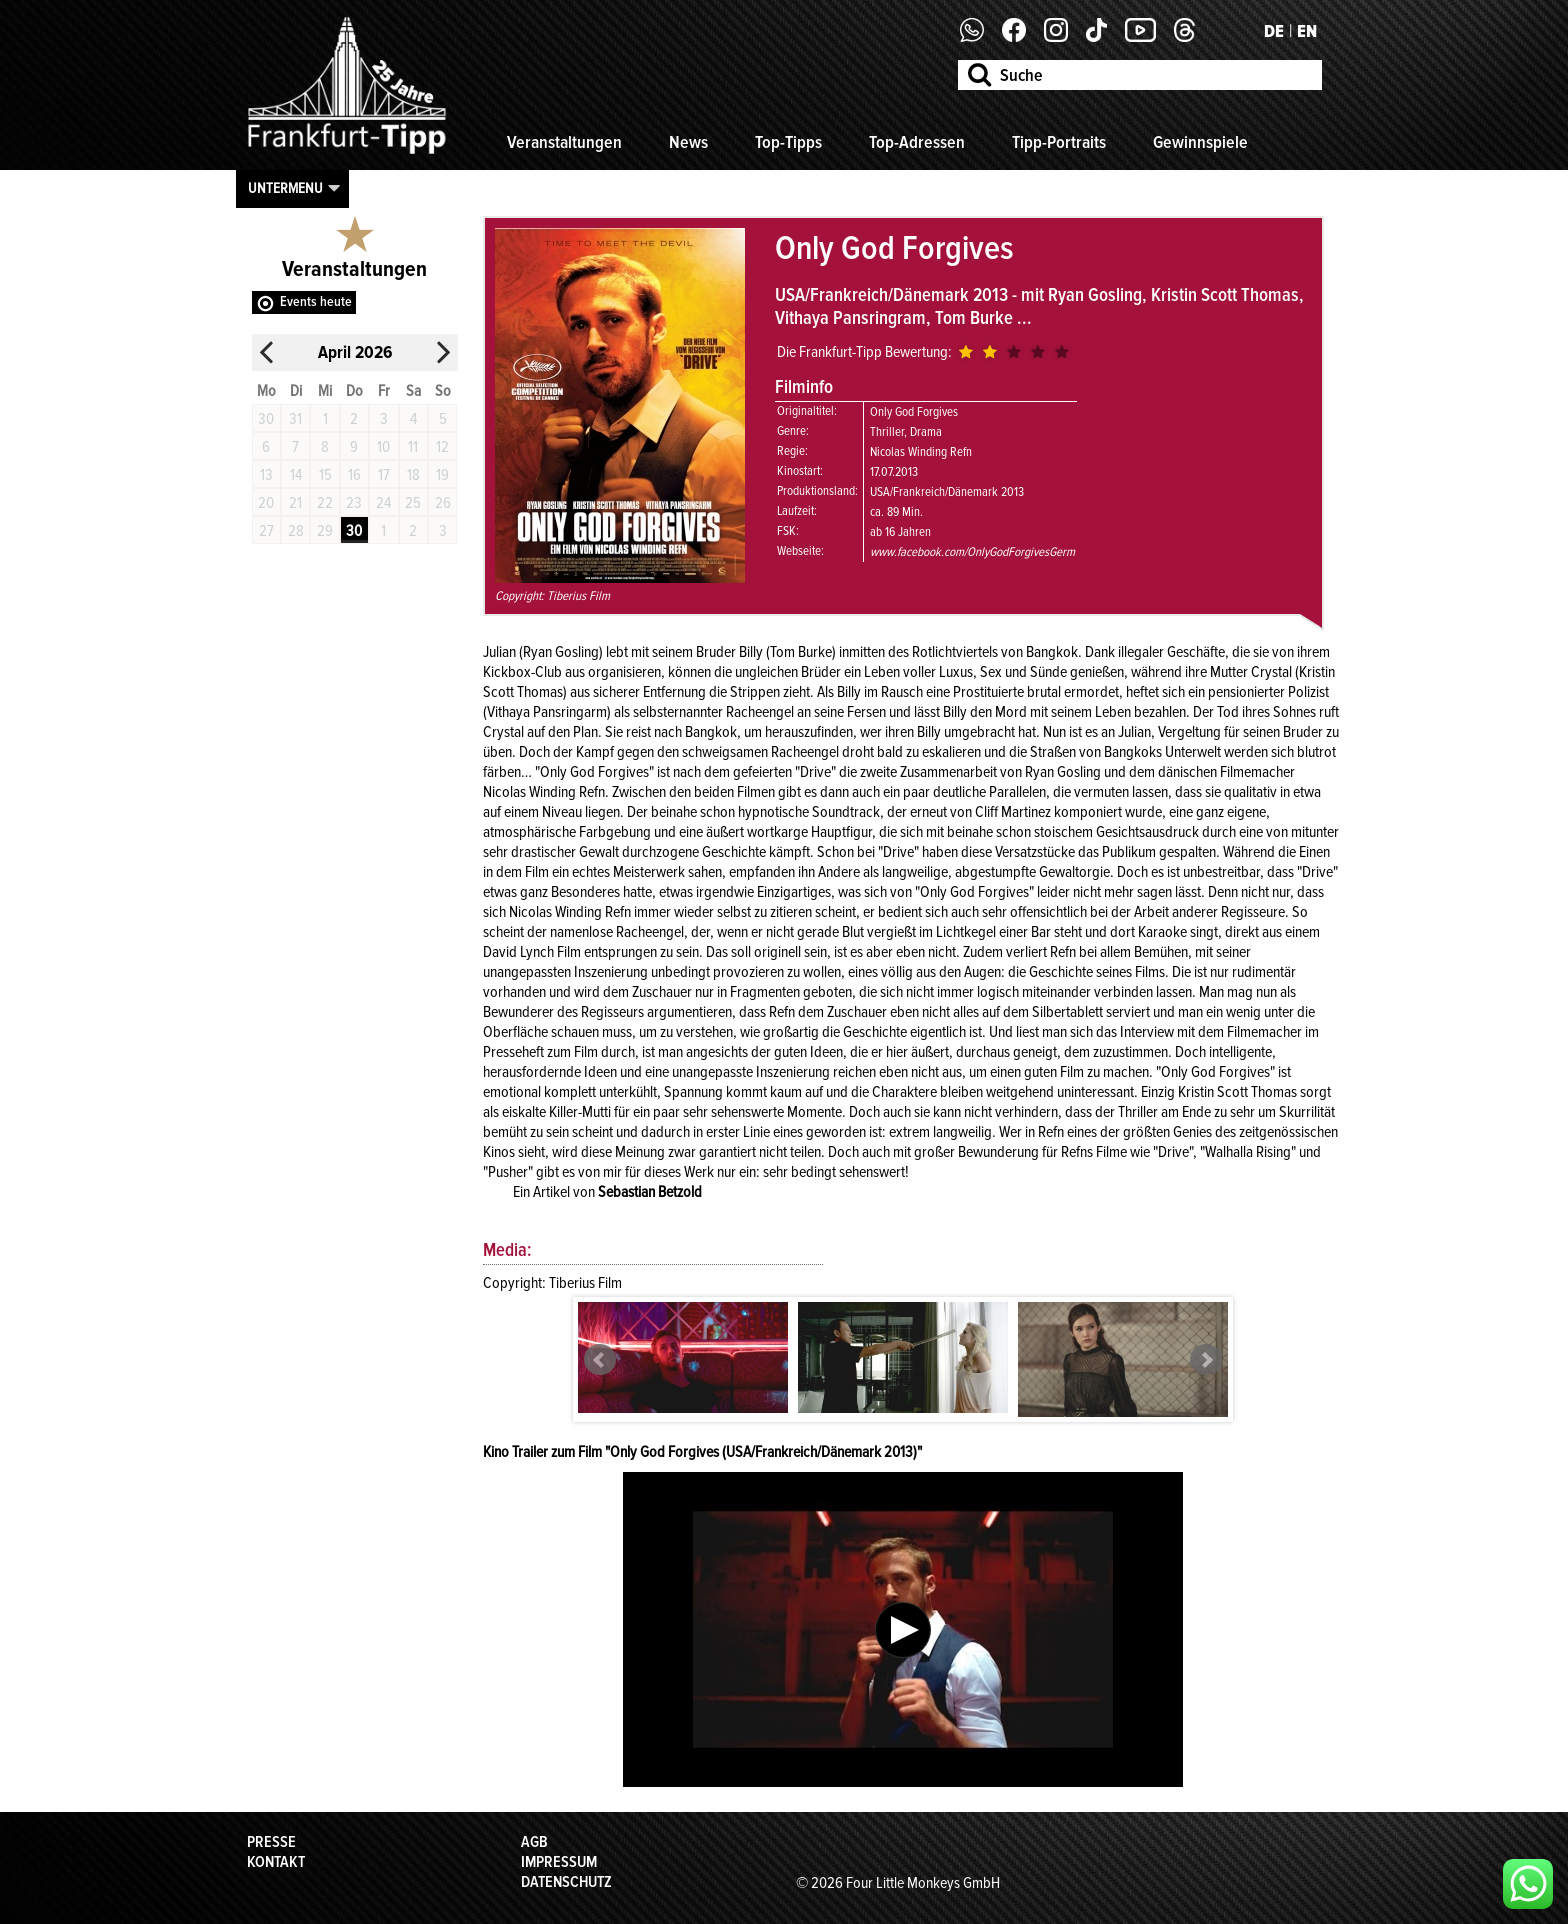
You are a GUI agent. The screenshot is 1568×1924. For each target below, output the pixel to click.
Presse (271, 1842)
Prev (600, 1360)
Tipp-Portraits (1059, 142)
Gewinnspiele (1200, 142)
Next (1206, 1360)
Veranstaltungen (564, 142)
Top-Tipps (788, 142)
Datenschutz (566, 1882)
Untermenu (285, 188)
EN (1307, 31)
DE (1274, 31)
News (688, 142)
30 (354, 531)
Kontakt (276, 1862)
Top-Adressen (917, 142)
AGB (534, 1842)
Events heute (316, 301)
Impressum (559, 1862)
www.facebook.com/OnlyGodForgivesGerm (972, 552)
